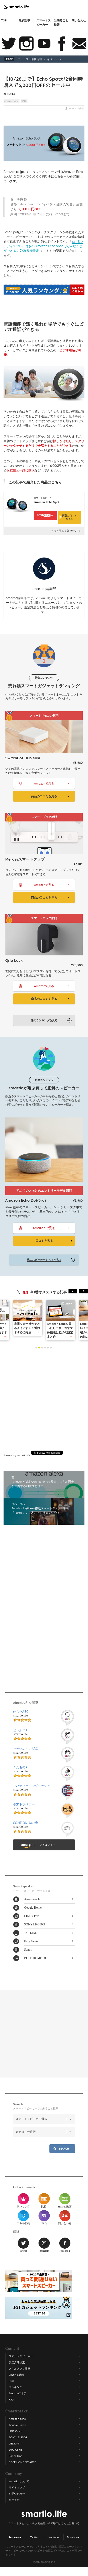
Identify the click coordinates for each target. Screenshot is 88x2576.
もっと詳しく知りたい (64, 530)
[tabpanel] (61, 1321)
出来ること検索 (61, 23)
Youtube (54, 2537)
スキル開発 (23, 2217)
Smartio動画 (65, 2200)
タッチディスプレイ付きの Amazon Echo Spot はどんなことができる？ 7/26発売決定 (43, 246)
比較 (44, 2200)
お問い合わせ (17, 2493)
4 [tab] (45, 1347)
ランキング (23, 2200)
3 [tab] (42, 1347)
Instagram (44, 2244)
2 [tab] (39, 1347)
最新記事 (24, 20)
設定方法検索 (17, 2362)
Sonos (28, 1949)
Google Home (33, 1907)
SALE (24, 100)
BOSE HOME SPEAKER (22, 2462)
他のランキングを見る (44, 1020)
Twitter (23, 2244)
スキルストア (48, 1844)
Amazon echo (32, 1899)
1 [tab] (36, 1347)
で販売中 (48, 515)
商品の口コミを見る (69, 517)
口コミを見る (44, 1240)
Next (83, 1291)
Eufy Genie (31, 1941)
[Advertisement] (44, 1401)
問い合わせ (64, 2217)
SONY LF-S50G (34, 1924)
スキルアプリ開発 (19, 2368)
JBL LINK (30, 1932)
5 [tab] (48, 1347)
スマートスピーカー (43, 23)
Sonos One (15, 2456)
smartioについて (19, 2481)
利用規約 (14, 2500)
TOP (4, 20)
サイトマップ (17, 2487)
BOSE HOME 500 (35, 1958)
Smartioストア (18, 2393)
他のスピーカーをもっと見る (44, 1259)
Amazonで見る (44, 783)
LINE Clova (31, 1916)
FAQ (44, 2217)
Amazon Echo (11, 100)
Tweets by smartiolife (17, 1455)
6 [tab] (51, 1347)
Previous (72, 1291)
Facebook (64, 2244)
